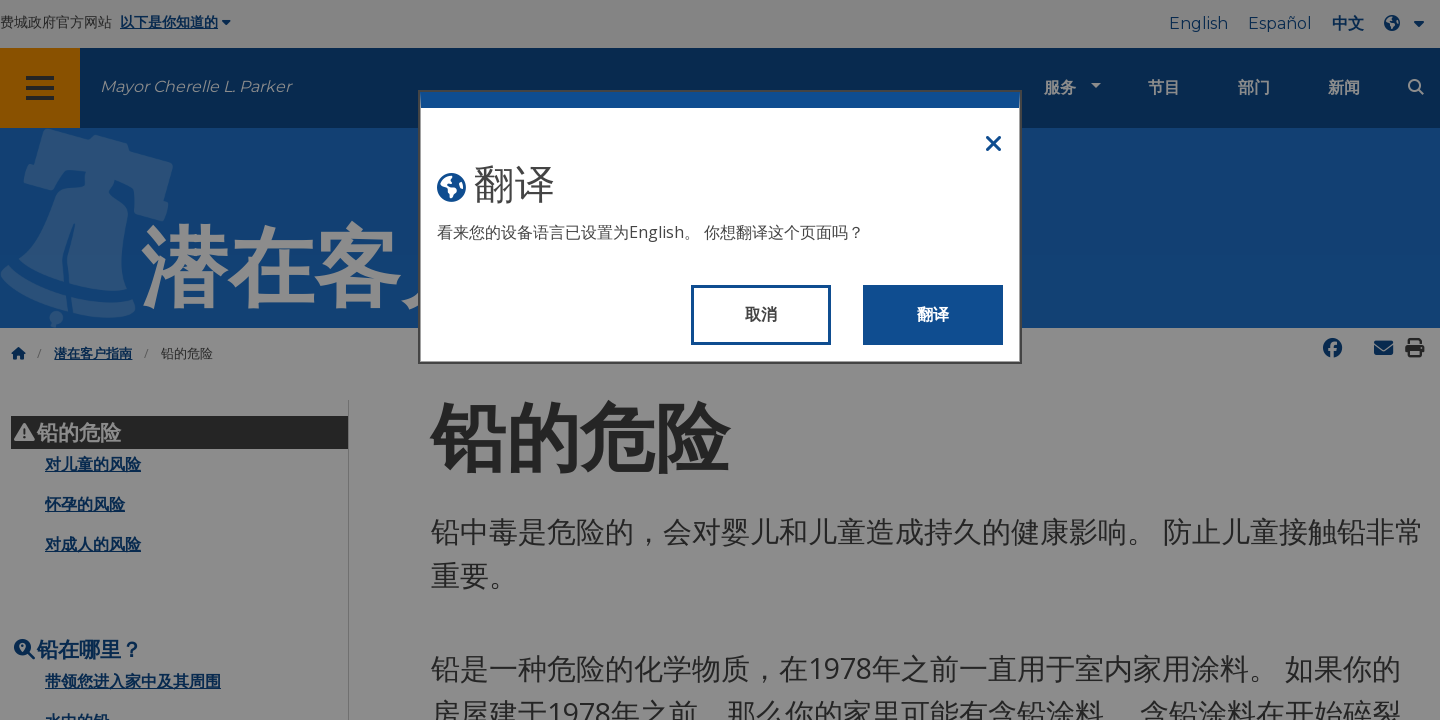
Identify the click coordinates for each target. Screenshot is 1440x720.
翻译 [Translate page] (933, 314)
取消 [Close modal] (761, 314)
